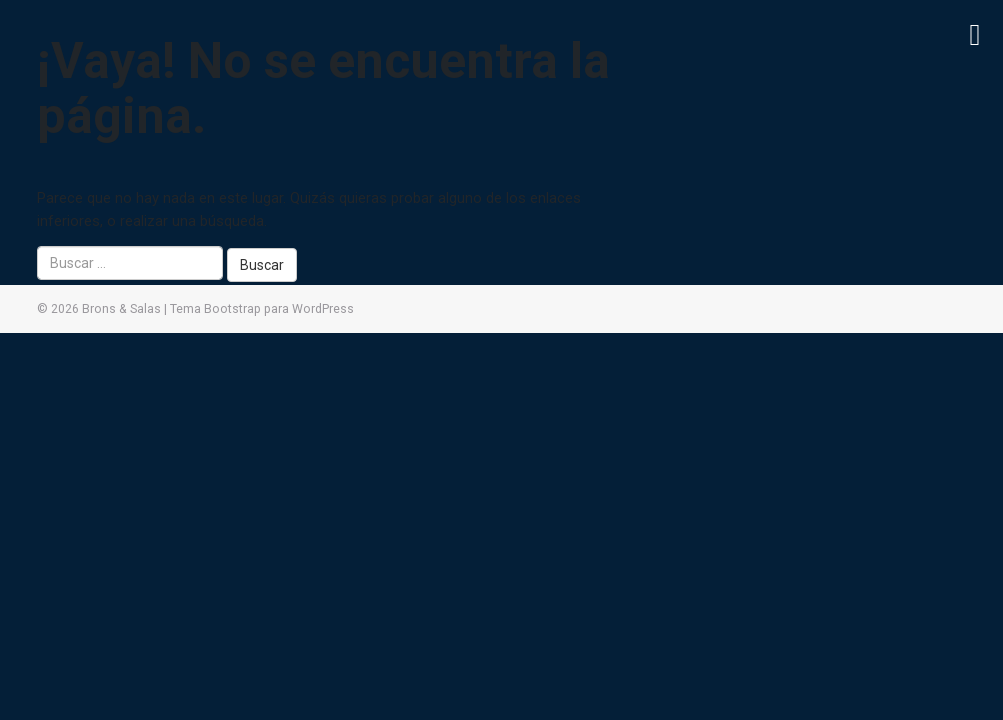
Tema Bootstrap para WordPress (262, 309)
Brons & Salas (121, 309)
